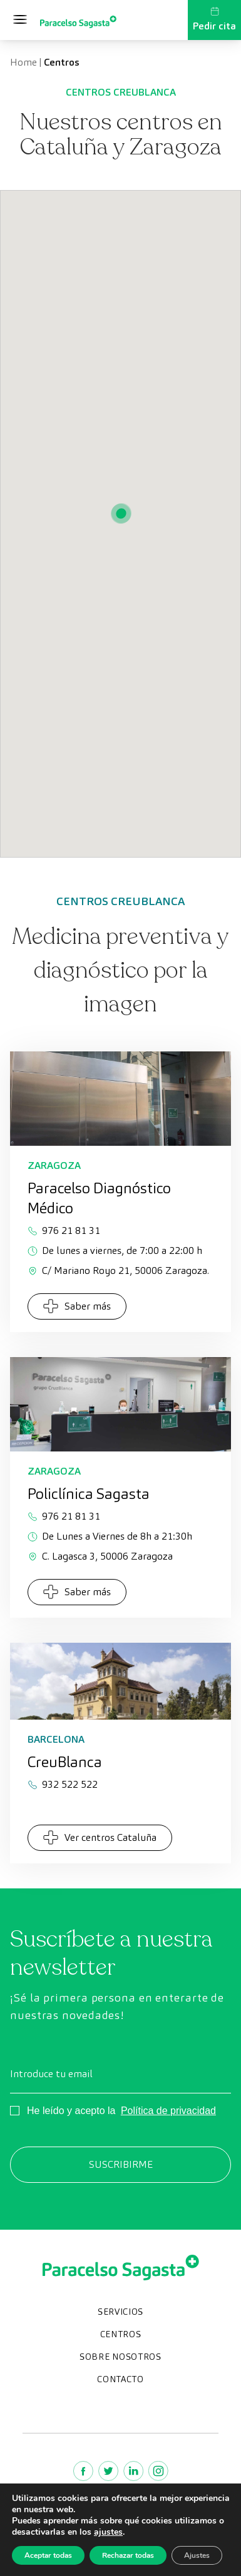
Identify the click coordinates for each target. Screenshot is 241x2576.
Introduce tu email (51, 2073)
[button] (121, 514)
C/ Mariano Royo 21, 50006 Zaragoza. (118, 1270)
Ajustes (197, 2555)
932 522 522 (63, 1784)
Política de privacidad (168, 2110)
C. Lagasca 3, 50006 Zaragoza (100, 1556)
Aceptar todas (48, 2555)
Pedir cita (214, 19)
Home (23, 62)
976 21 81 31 (64, 1230)
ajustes (108, 2532)
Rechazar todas (128, 2555)
